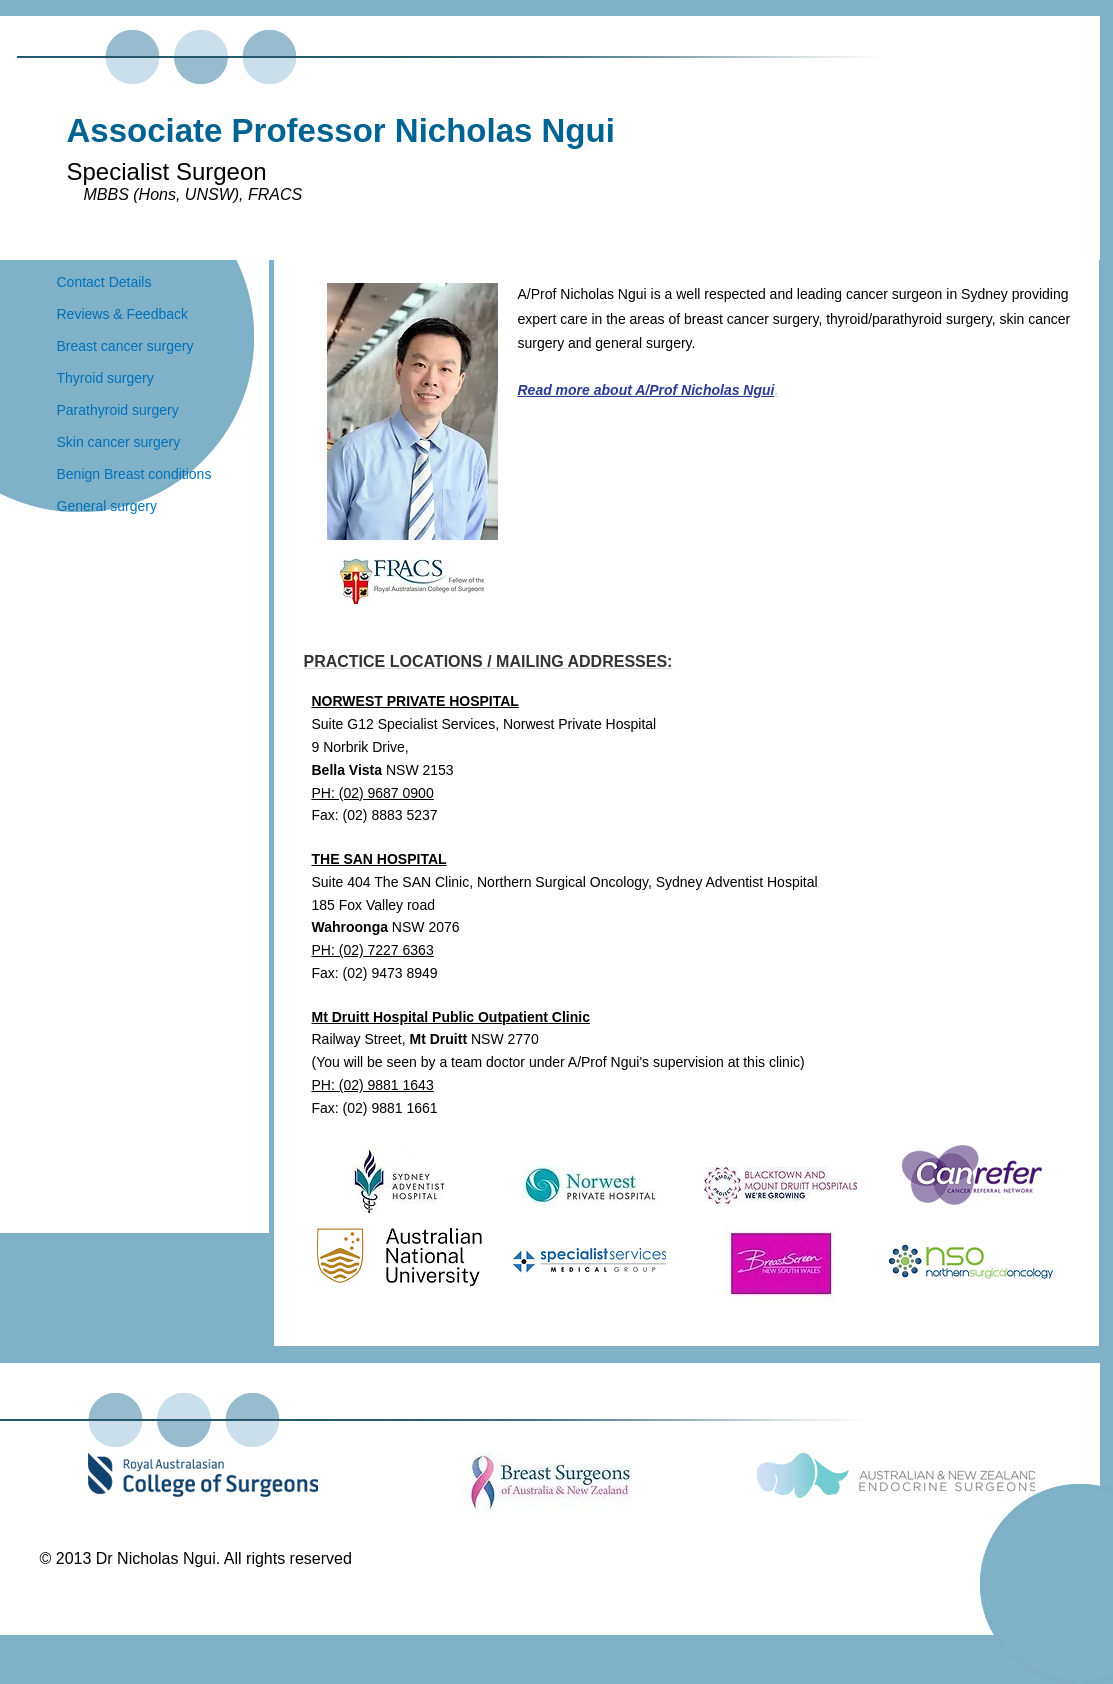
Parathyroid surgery (118, 410)
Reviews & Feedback (123, 314)
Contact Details (104, 282)
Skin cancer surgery (119, 442)
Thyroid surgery (105, 378)
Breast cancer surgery (125, 346)
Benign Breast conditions (134, 474)
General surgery (107, 506)
